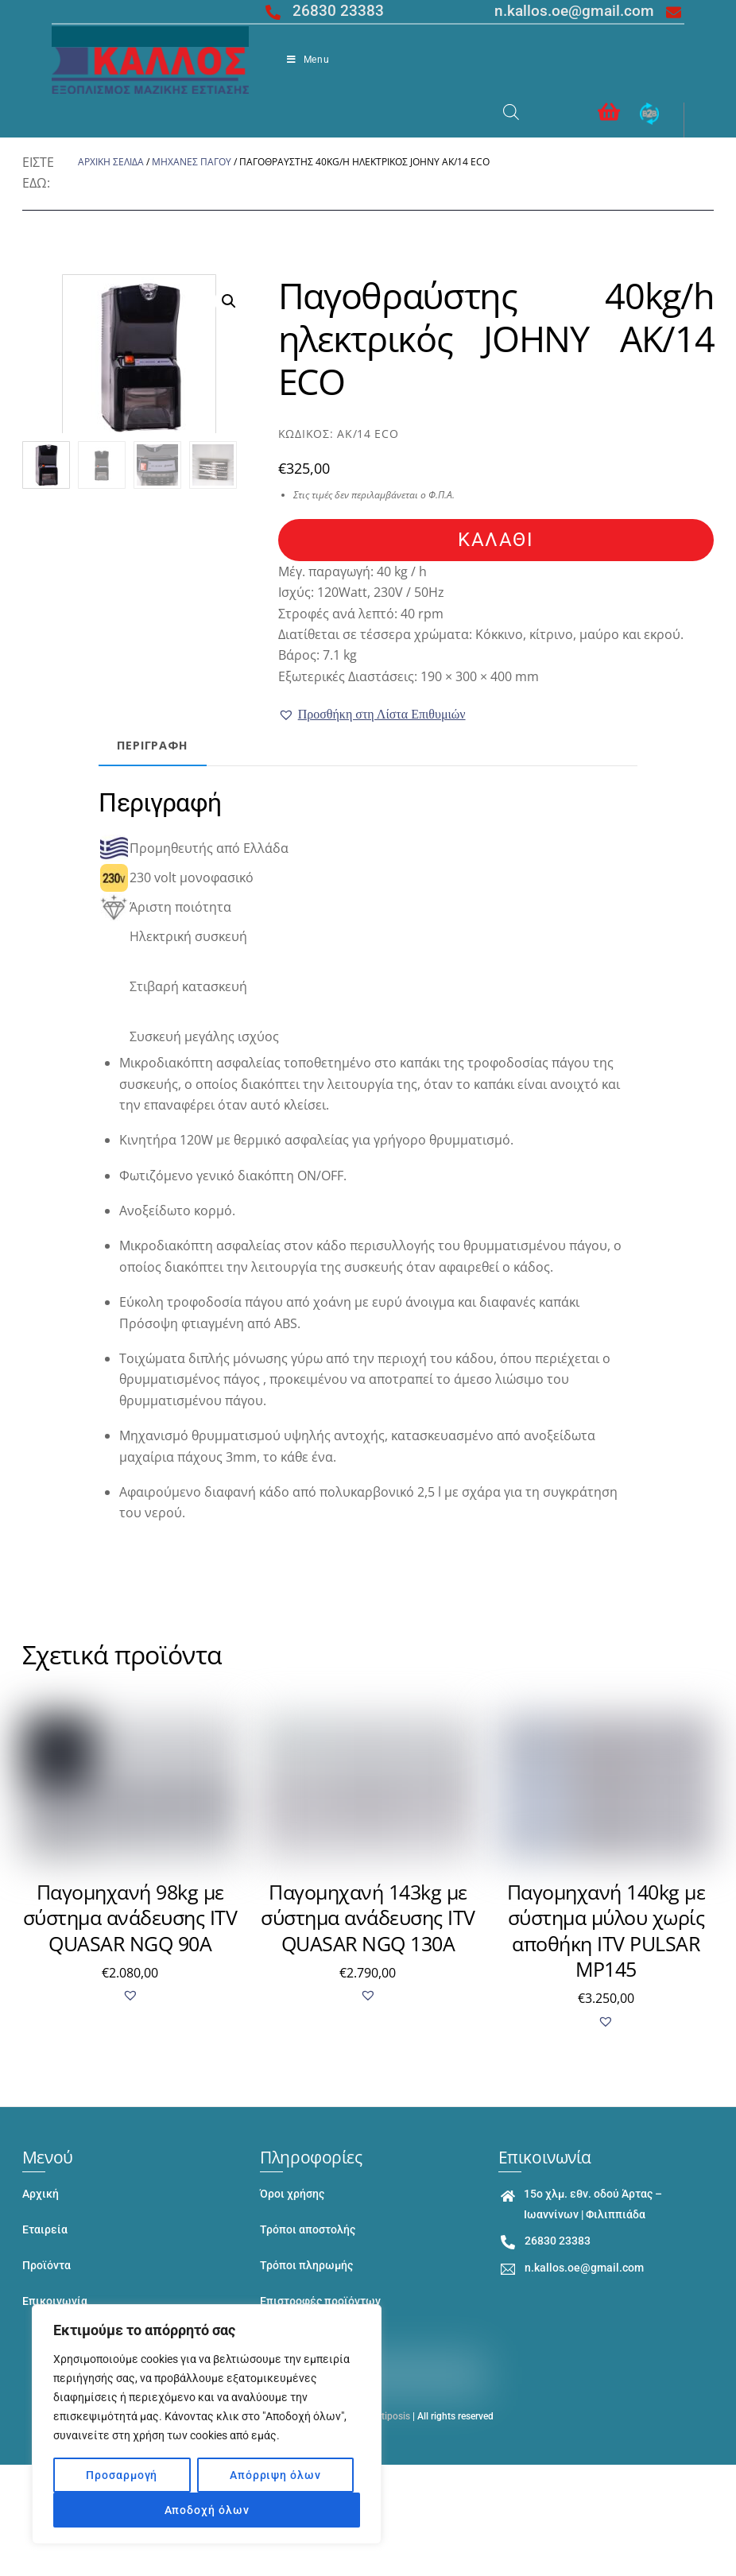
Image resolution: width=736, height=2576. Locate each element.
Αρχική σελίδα (111, 162)
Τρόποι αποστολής (307, 2230)
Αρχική (40, 2194)
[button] (372, 714)
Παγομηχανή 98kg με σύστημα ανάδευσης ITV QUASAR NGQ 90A (130, 1917)
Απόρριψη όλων (275, 2475)
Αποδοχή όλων (207, 2510)
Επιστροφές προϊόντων (320, 2301)
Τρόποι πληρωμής (306, 2265)
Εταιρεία (45, 2230)
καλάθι (495, 540)
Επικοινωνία (54, 2301)
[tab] (159, 746)
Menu (307, 59)
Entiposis (390, 2417)
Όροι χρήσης (292, 2194)
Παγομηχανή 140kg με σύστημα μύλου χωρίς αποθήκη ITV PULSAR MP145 (606, 1930)
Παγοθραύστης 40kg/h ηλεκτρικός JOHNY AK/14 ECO (496, 338)
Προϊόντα (46, 2265)
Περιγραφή (159, 745)
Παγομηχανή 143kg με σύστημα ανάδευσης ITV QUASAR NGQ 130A (368, 1917)
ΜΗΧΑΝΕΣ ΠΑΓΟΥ (191, 162)
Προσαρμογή (121, 2475)
